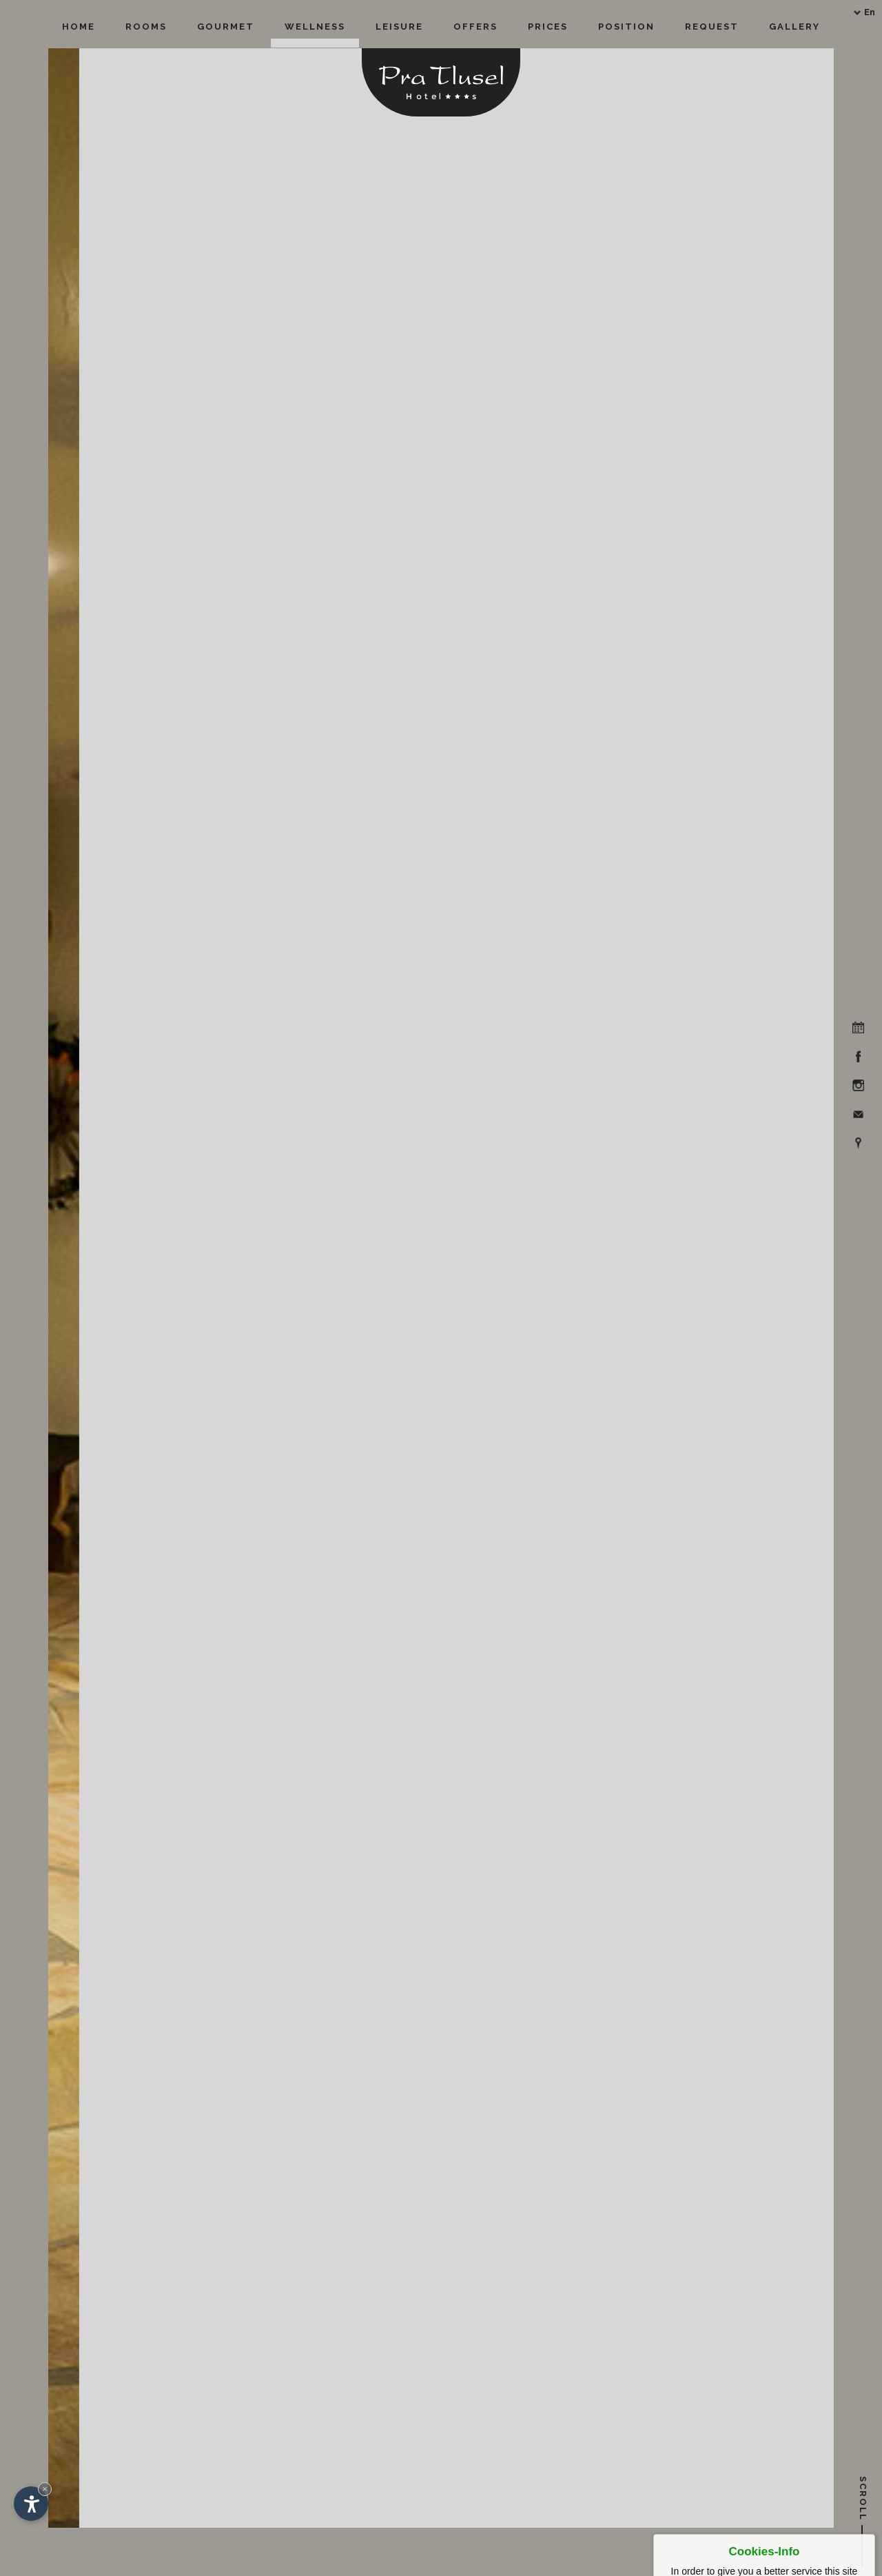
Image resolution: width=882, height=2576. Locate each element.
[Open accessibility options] (31, 2503)
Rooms (146, 26)
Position (626, 26)
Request (712, 26)
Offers (475, 26)
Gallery (794, 26)
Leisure (399, 26)
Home (78, 26)
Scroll (863, 2502)
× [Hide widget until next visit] (45, 2489)
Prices (548, 26)
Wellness (315, 26)
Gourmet (225, 26)
